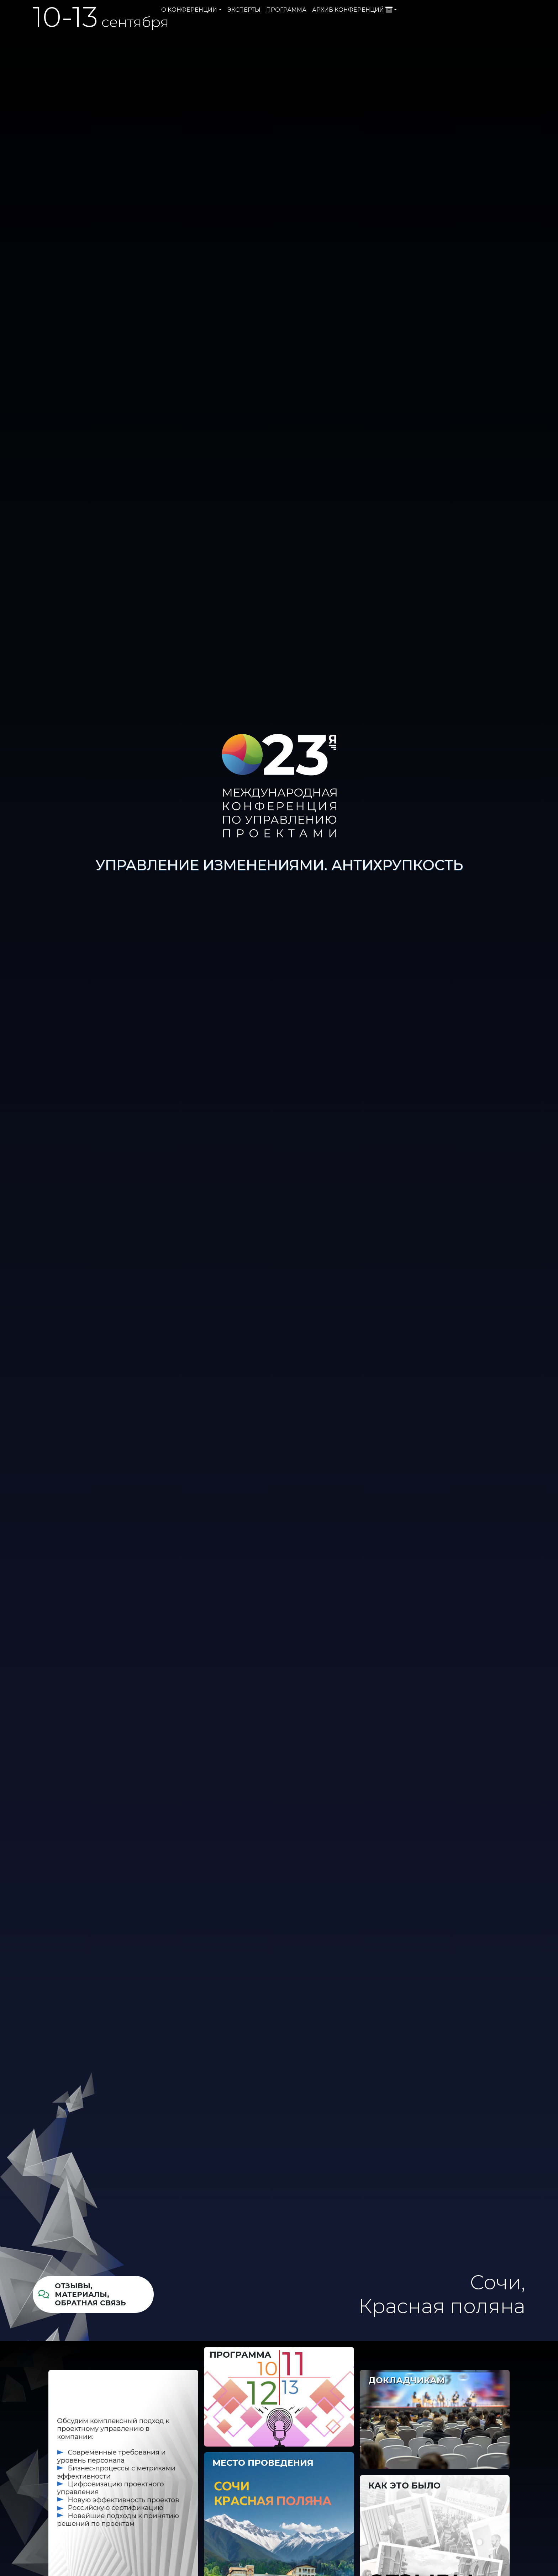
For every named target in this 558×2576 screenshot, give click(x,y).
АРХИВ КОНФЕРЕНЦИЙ (352, 9)
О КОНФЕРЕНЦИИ (189, 9)
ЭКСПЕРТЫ (243, 9)
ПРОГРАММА (286, 9)
